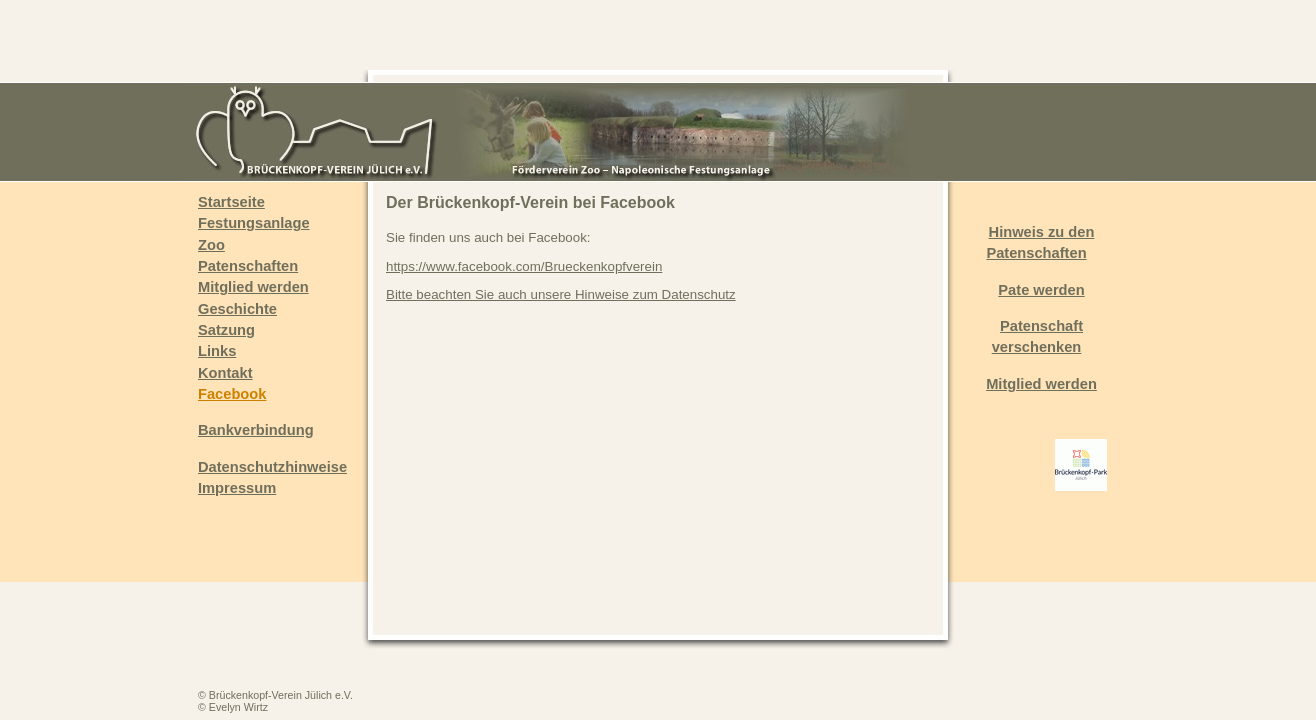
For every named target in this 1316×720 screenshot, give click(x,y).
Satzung (226, 330)
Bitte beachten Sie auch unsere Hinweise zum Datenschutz (561, 294)
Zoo (211, 245)
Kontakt (225, 373)
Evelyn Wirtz (238, 707)
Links (217, 351)
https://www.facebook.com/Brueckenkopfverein (524, 266)
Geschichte (237, 309)
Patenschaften (248, 266)
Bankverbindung (256, 430)
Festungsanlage (254, 223)
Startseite (231, 202)
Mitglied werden (253, 287)
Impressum (237, 488)
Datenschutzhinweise (272, 467)
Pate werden (1041, 290)
